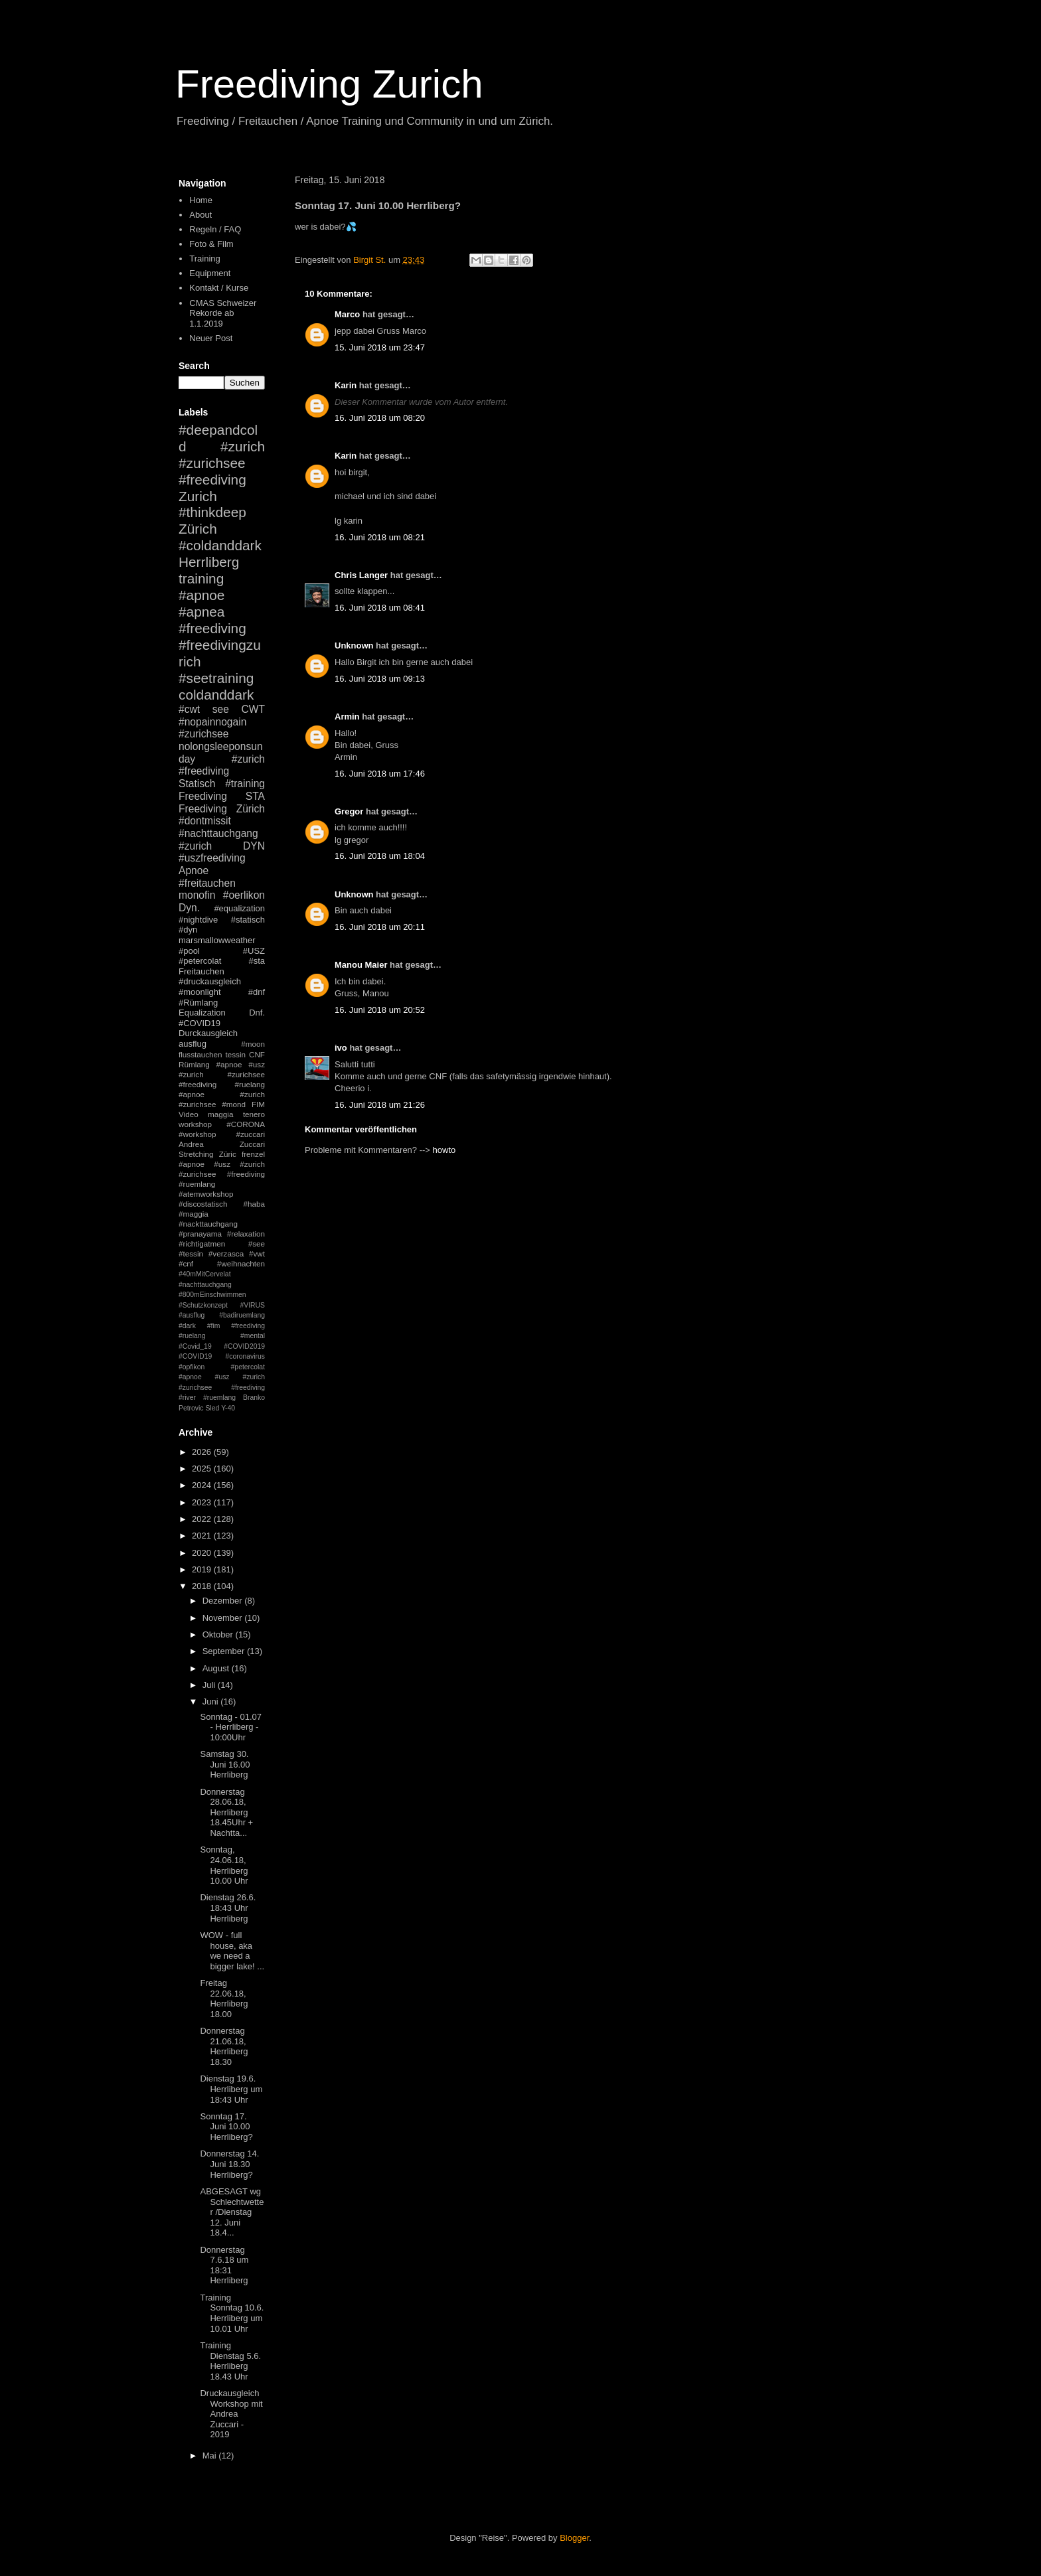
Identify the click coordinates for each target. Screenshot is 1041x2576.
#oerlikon (244, 895)
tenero (254, 1114)
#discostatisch (203, 1203)
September (224, 1651)
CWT (253, 709)
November (223, 1618)
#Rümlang (198, 1003)
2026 (203, 1452)
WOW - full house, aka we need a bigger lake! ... (232, 1950)
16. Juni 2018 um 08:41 (380, 608)
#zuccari (250, 1134)
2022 (203, 1519)
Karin (346, 385)
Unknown (354, 645)
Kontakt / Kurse (218, 288)
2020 (203, 1553)
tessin (236, 1054)
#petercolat (200, 961)
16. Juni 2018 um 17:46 (380, 774)
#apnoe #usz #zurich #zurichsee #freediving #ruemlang (222, 1174)
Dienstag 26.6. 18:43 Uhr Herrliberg (228, 1907)
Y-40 (228, 1408)
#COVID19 (199, 1023)
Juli (210, 1685)
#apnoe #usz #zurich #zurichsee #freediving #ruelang (222, 1074)
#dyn (188, 930)
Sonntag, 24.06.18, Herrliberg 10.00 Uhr (224, 1865)
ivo (341, 1048)
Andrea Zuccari (222, 1144)
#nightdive (198, 920)
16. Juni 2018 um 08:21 (380, 537)
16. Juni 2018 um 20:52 (380, 1010)
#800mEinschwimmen (212, 1294)
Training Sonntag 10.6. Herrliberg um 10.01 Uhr (232, 2313)
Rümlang (194, 1064)
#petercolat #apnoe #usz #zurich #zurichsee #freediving (222, 1377)
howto (444, 1150)
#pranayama (200, 1233)
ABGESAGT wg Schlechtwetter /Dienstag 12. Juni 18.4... (232, 2211)
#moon (253, 1043)
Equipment (209, 273)
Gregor (349, 811)
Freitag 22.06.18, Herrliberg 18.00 (224, 1998)
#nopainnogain (212, 721)
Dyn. (189, 907)
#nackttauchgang (208, 1223)
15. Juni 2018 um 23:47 (380, 347)
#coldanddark (220, 545)
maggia (220, 1114)
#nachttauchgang (218, 833)
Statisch (197, 783)
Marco (347, 314)
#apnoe (201, 595)
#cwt (189, 709)
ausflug (192, 1044)
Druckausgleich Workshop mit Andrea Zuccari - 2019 (231, 2413)
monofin (197, 895)
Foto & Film (211, 244)
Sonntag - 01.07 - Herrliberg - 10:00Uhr (231, 1727)
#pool (189, 951)
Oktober (219, 1634)
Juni (211, 1701)
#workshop (197, 1134)
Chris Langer (361, 575)
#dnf (256, 992)
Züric (227, 1154)
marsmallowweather (217, 940)
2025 (203, 1469)
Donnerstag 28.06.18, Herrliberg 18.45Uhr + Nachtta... (226, 1812)
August (217, 1668)
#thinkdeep (212, 512)
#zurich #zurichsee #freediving (222, 463)
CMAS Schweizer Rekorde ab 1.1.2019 (222, 313)
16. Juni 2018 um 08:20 (380, 418)
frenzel (253, 1154)
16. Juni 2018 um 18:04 (380, 856)
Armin (347, 716)
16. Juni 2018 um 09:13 (380, 679)
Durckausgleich (208, 1033)
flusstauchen (200, 1054)
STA (255, 796)
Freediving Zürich (222, 808)
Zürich (198, 528)
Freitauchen (201, 971)
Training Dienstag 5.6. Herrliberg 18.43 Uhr (230, 2361)
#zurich (195, 846)
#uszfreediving (212, 858)
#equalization (239, 908)
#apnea (201, 611)
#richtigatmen (202, 1243)
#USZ (254, 951)
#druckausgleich (210, 981)
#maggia (193, 1213)
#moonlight (200, 992)
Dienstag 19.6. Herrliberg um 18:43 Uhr (231, 2089)
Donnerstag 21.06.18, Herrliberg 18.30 (224, 2046)
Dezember (223, 1601)
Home (200, 200)
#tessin (191, 1253)
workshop (195, 1124)
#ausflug (191, 1315)
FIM (258, 1104)
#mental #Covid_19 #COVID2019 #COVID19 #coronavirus (222, 1346)
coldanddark (216, 694)
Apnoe (193, 870)
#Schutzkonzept (203, 1305)
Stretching (196, 1154)
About (200, 215)
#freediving (212, 628)
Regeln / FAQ (215, 229)
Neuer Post (210, 338)
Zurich (198, 496)
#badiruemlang (242, 1315)
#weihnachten (241, 1263)
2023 (203, 1502)
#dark (187, 1325)
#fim (213, 1325)
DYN (254, 846)
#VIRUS (252, 1305)
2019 (203, 1569)
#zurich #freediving (222, 765)
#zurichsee (203, 733)
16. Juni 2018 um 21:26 (380, 1105)
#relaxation (246, 1233)
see (220, 709)
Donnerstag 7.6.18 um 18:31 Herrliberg (224, 2265)
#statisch (248, 920)
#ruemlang (219, 1397)
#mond (234, 1104)
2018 (203, 1586)
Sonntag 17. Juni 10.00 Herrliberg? (226, 2126)
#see (256, 1243)
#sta (256, 961)
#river (187, 1397)
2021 (203, 1536)
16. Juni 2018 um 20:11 (380, 927)
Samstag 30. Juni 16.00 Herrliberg (225, 1764)
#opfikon (191, 1367)
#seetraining (216, 678)
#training (245, 783)
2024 (203, 1485)
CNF (257, 1054)
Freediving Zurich (329, 84)
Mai (210, 2456)
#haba (254, 1203)
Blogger (574, 2538)
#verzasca (226, 1253)
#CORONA (245, 1124)
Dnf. (257, 1013)
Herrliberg (209, 561)
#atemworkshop (206, 1193)
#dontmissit (205, 820)
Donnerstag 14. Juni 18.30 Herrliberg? (229, 2164)
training (201, 578)
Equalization (202, 1013)
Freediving (203, 796)
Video (189, 1114)
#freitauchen (207, 883)
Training (204, 259)
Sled (212, 1408)
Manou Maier (361, 965)
